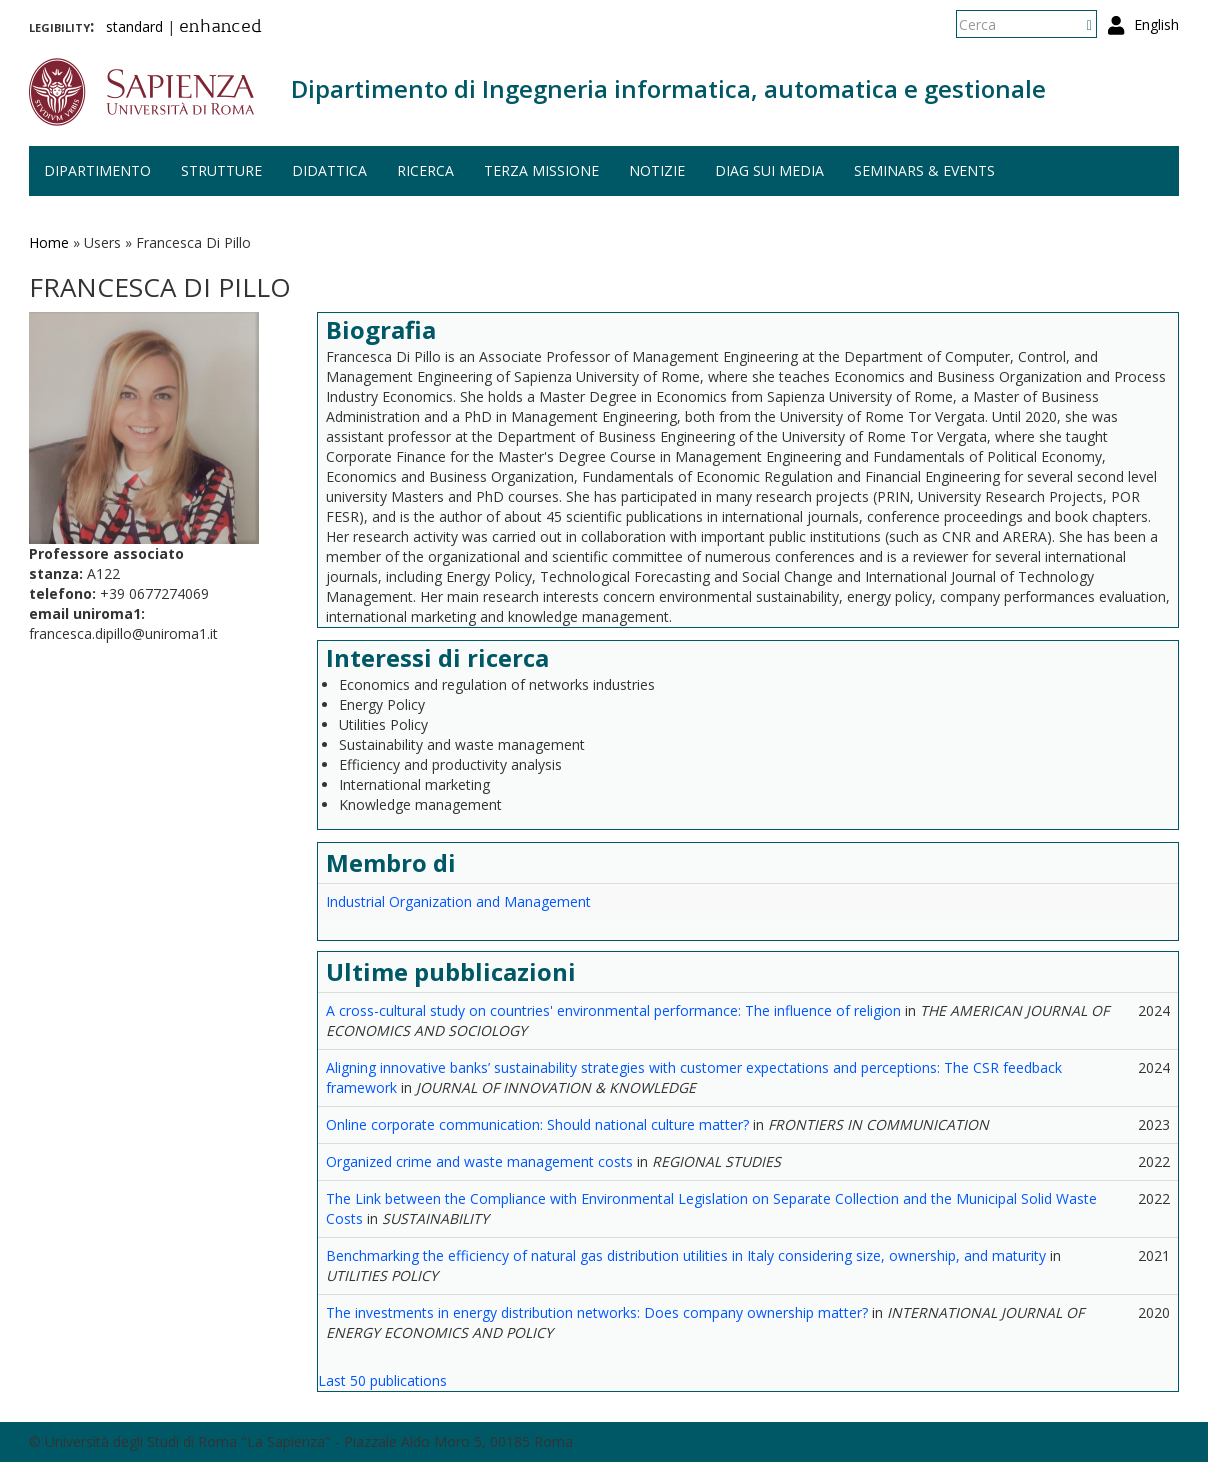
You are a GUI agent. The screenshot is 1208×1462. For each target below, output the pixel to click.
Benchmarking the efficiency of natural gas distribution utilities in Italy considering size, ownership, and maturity (686, 1255)
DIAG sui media (769, 170)
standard (134, 26)
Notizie (657, 170)
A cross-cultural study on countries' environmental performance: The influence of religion (613, 1010)
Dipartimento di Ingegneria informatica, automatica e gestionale (668, 88)
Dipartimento (97, 170)
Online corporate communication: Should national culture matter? (537, 1124)
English (1156, 24)
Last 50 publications (382, 1380)
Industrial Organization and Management (458, 901)
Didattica (329, 170)
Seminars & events (924, 170)
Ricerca (425, 170)
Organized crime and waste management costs (479, 1161)
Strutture (221, 170)
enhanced (220, 28)
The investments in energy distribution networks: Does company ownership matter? (597, 1312)
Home (49, 242)
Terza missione (541, 170)
